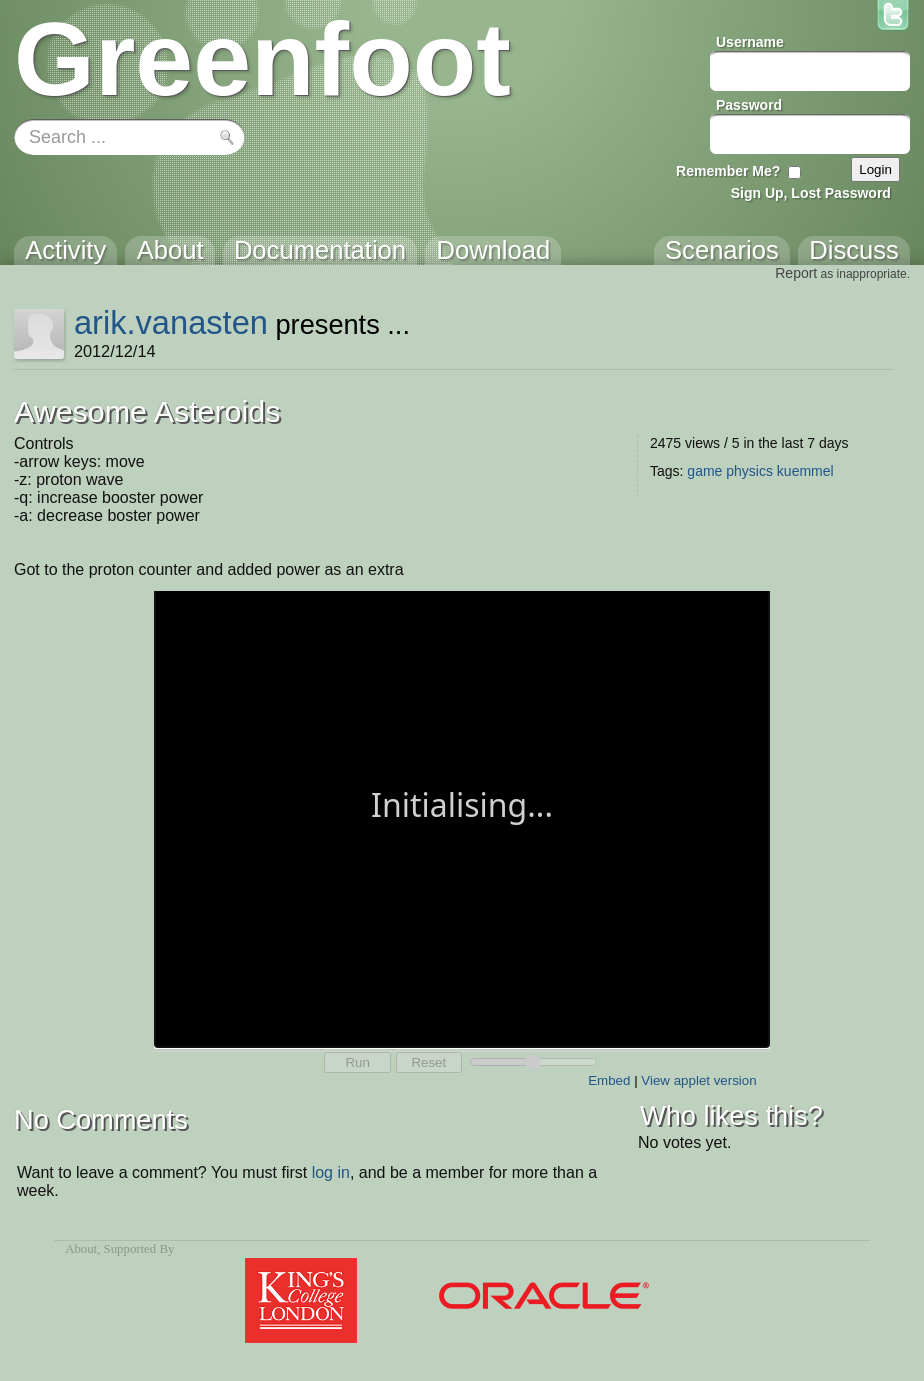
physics (749, 471)
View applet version (698, 1080)
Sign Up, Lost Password (811, 193)
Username (750, 42)
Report (796, 273)
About (81, 1249)
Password (749, 105)
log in (331, 1172)
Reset (428, 1062)
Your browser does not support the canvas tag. (462, 817)
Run (357, 1062)
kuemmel (805, 471)
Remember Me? (728, 171)
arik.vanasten (171, 322)
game (704, 471)
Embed (609, 1080)
